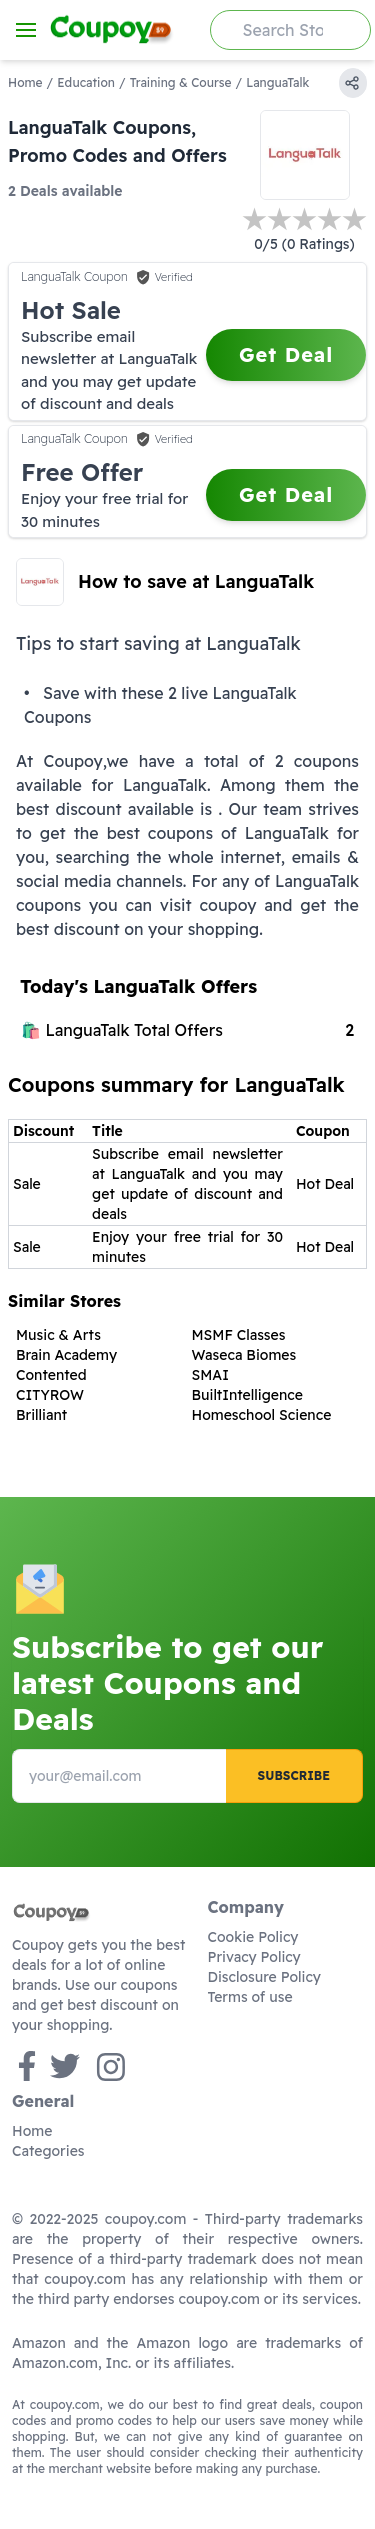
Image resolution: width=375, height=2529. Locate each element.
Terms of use (250, 1997)
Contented (51, 1375)
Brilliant (41, 1415)
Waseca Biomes (244, 1355)
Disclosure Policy (264, 1977)
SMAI (210, 1375)
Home (25, 82)
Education (86, 82)
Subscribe (294, 1775)
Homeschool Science (262, 1415)
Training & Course (181, 82)
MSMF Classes (239, 1335)
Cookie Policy (253, 1937)
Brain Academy (66, 1355)
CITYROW (50, 1395)
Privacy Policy (254, 1957)
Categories (48, 2151)
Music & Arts (58, 1335)
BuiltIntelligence (248, 1395)
